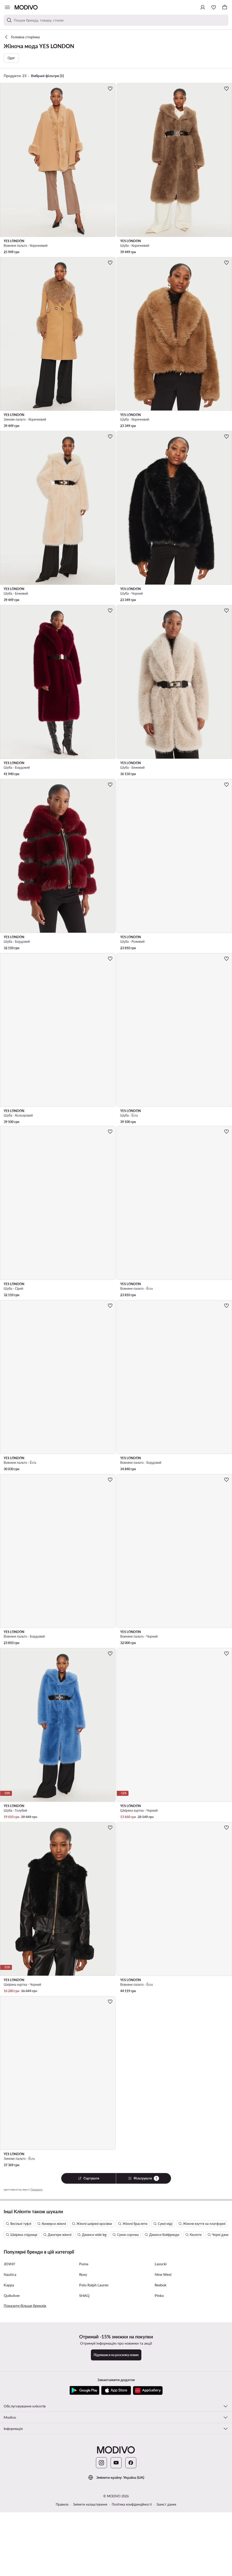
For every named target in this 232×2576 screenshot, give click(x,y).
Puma (83, 2362)
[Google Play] (84, 2488)
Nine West (163, 2372)
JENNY (9, 2362)
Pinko (159, 2393)
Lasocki (161, 2362)
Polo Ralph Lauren (94, 2383)
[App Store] (116, 2488)
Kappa (9, 2383)
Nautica (10, 2372)
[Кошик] (224, 7)
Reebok (160, 2383)
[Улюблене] (213, 7)
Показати (36, 2189)
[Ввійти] (202, 7)
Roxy (83, 2372)
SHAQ (84, 2393)
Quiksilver (12, 2393)
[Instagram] (101, 2560)
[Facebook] (130, 2560)
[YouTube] (116, 2560)
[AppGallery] (148, 2488)
